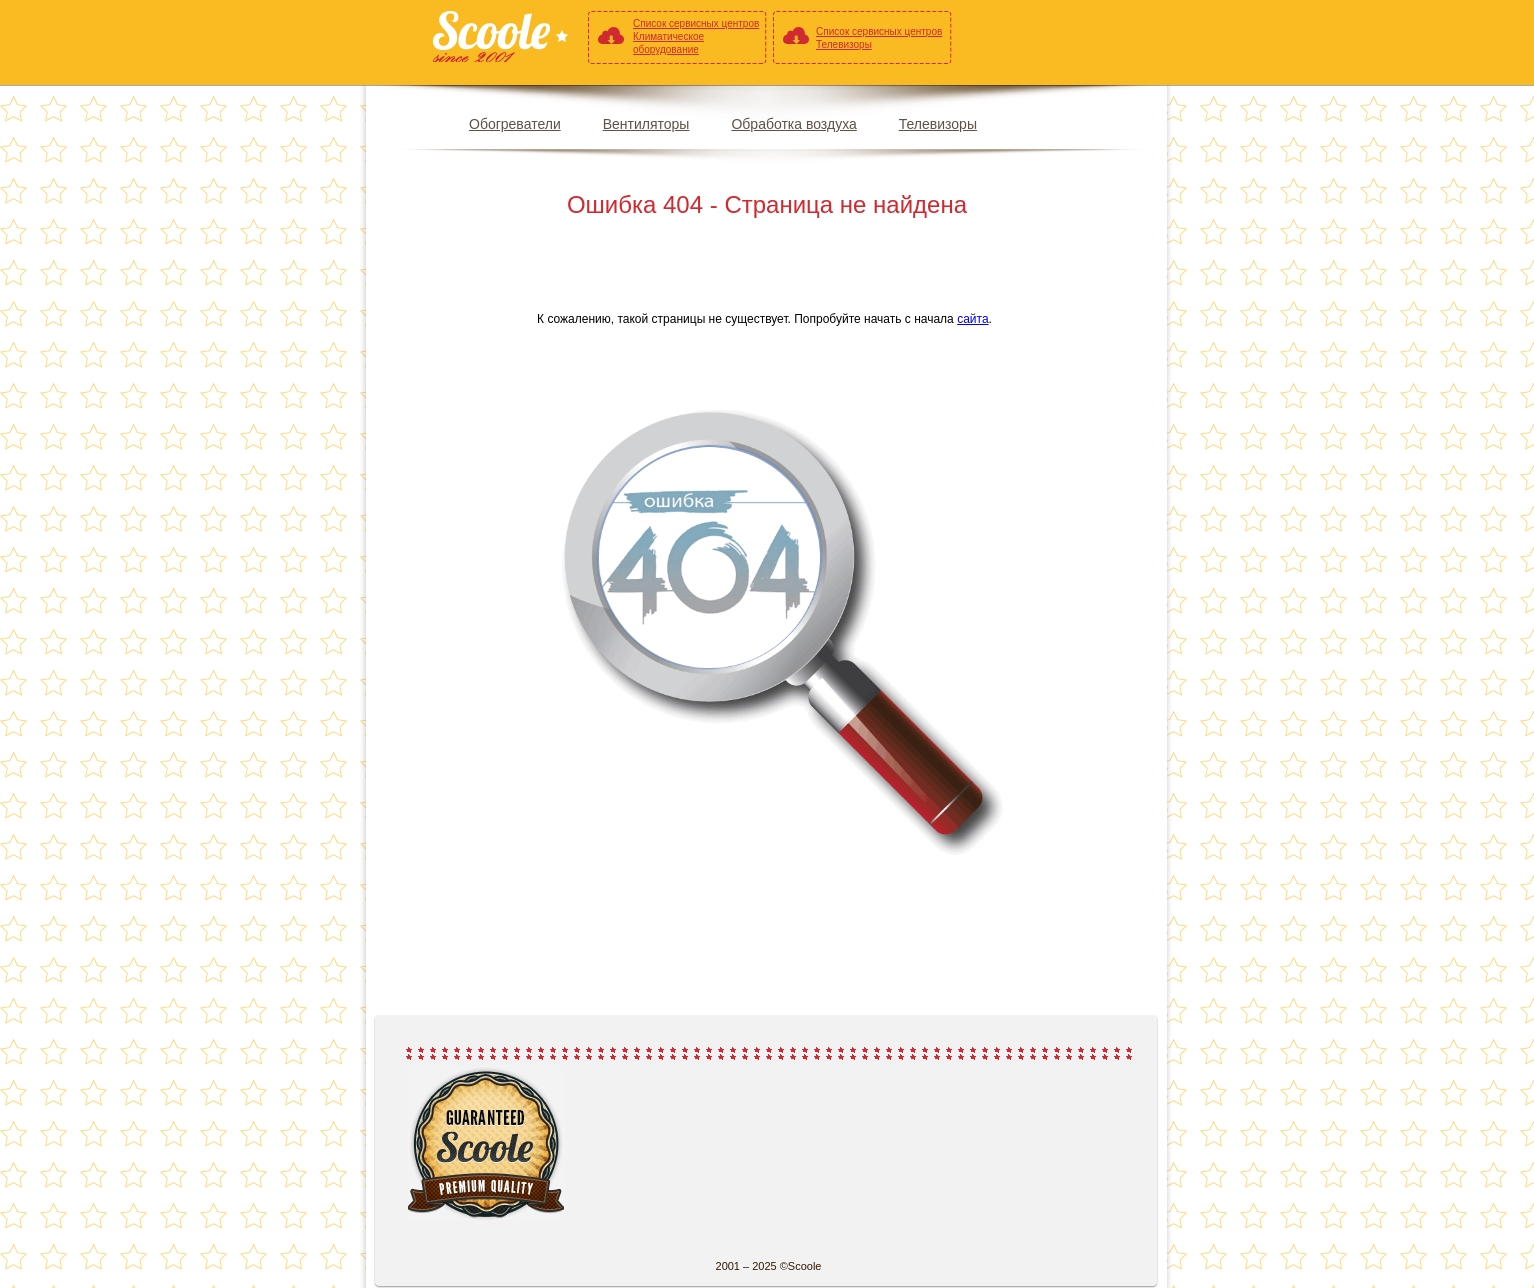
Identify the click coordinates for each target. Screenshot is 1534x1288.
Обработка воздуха (793, 124)
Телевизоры (938, 124)
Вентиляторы (646, 124)
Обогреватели (515, 124)
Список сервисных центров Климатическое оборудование (696, 36)
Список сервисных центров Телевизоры (879, 38)
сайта (972, 319)
